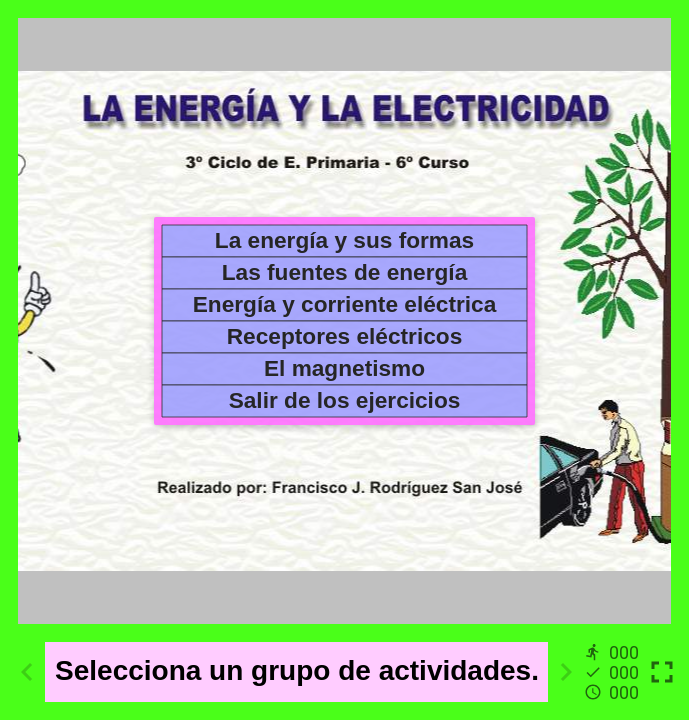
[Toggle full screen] (662, 672)
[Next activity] (566, 672)
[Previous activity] (27, 672)
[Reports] (614, 672)
